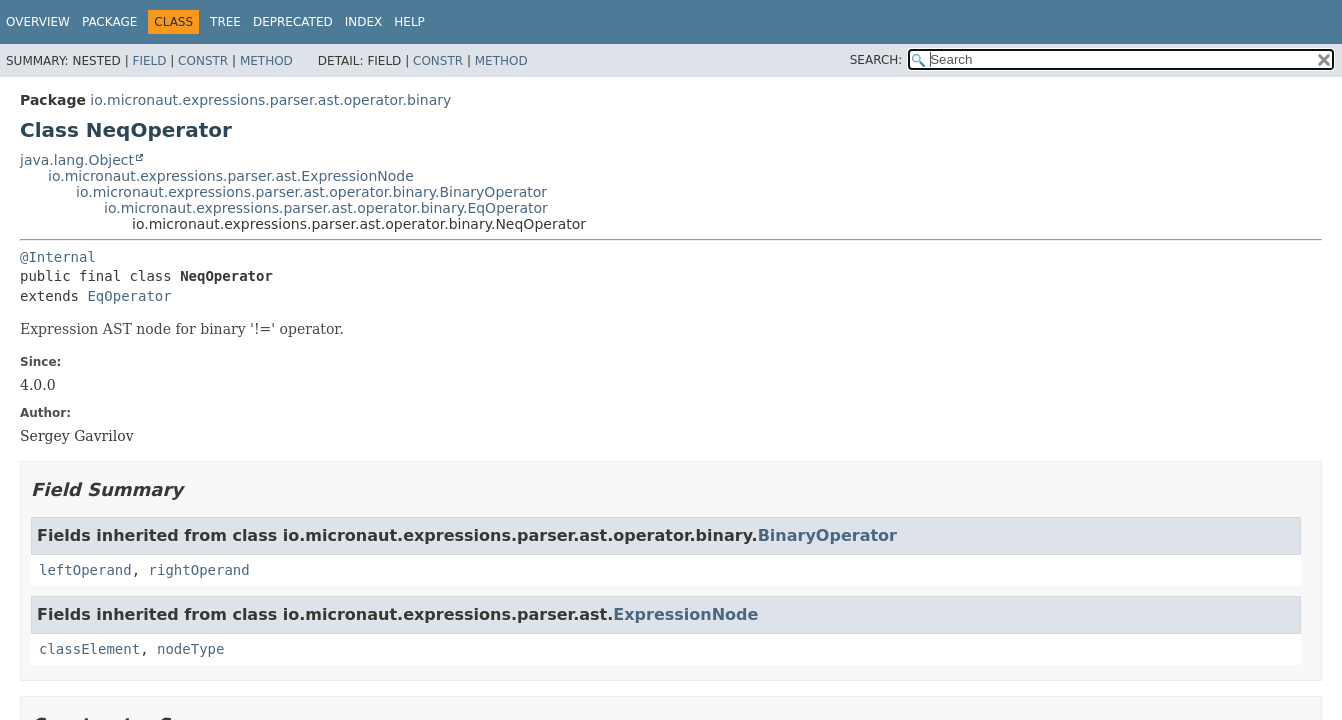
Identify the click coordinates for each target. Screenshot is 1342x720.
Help (409, 22)
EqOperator (129, 296)
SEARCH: (876, 60)
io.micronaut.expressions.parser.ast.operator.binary (270, 100)
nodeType (190, 649)
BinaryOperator (827, 535)
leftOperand (85, 570)
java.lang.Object (77, 160)
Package (109, 22)
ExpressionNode (685, 614)
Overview (38, 22)
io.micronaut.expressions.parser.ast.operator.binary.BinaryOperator (311, 192)
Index (364, 22)
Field (149, 61)
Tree (225, 22)
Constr (203, 61)
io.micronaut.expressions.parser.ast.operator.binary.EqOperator (326, 208)
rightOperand (199, 570)
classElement (89, 649)
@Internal (58, 257)
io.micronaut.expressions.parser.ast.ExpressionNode (231, 176)
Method (266, 61)
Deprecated (293, 22)
